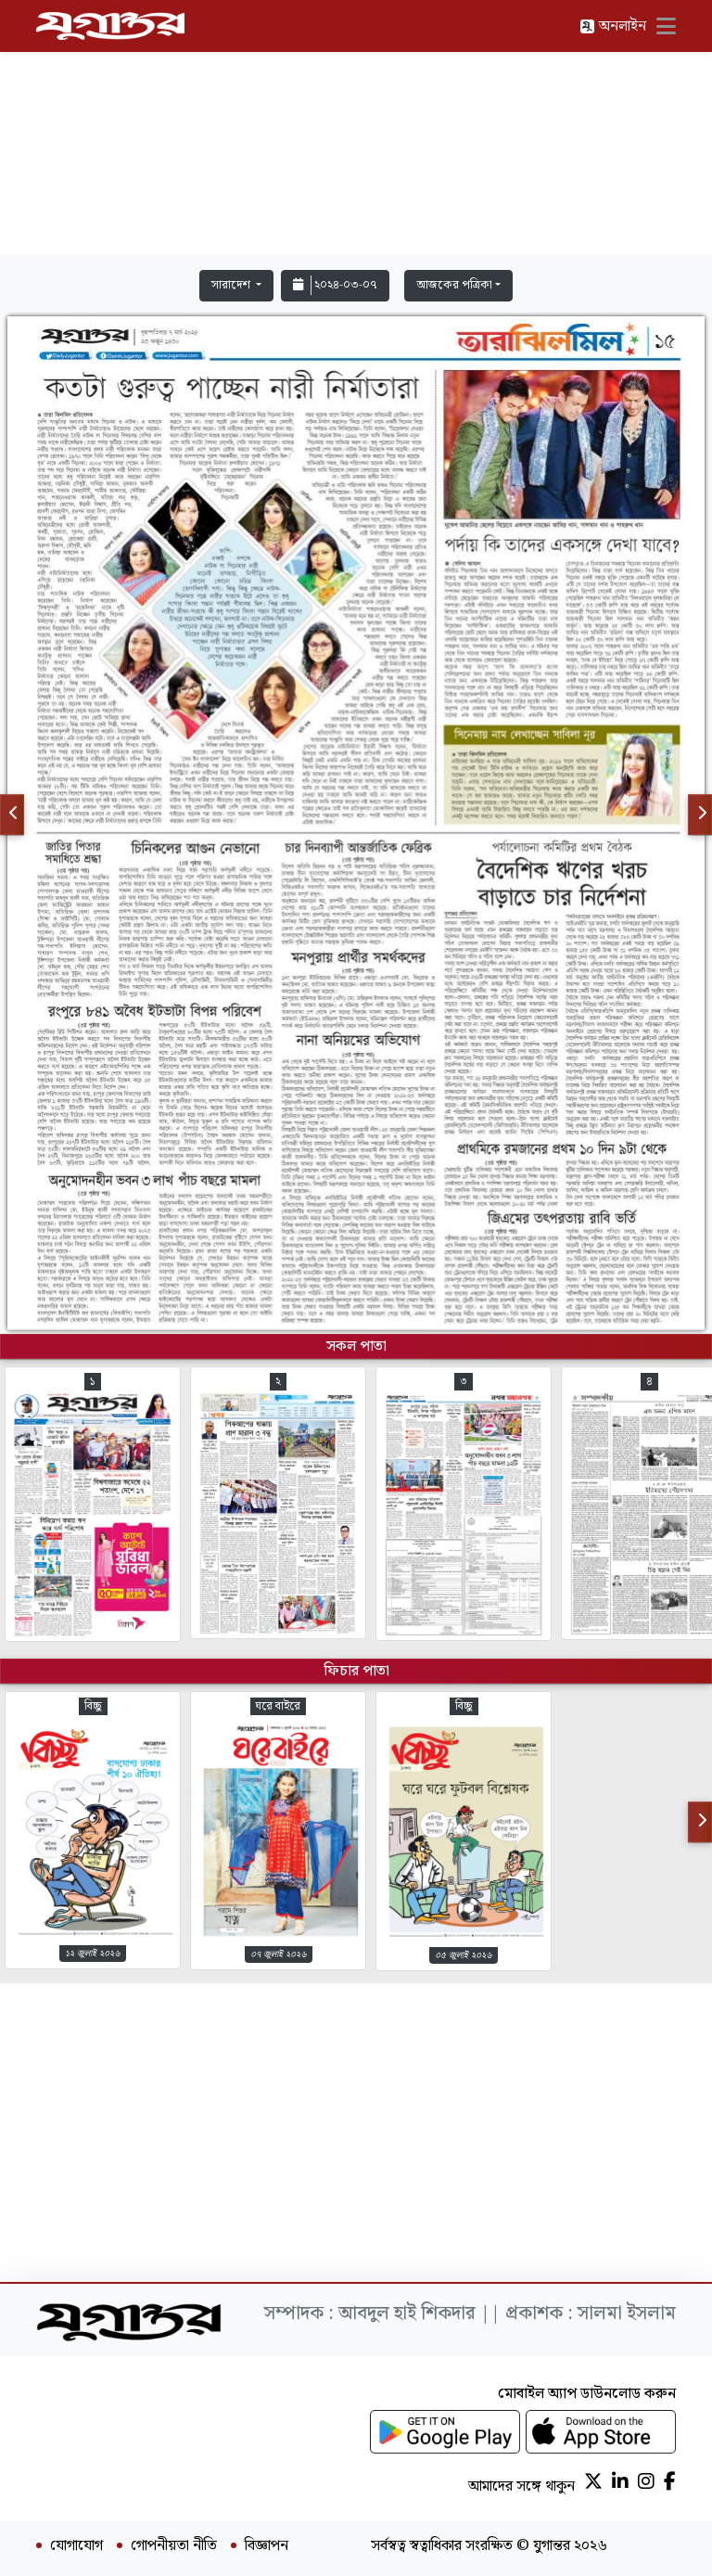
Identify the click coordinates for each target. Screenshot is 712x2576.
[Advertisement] (356, 132)
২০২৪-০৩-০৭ (335, 285)
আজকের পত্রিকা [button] (454, 285)
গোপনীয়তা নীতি (174, 2546)
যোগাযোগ (76, 2546)
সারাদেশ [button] (232, 285)
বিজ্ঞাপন (266, 2546)
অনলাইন (612, 26)
